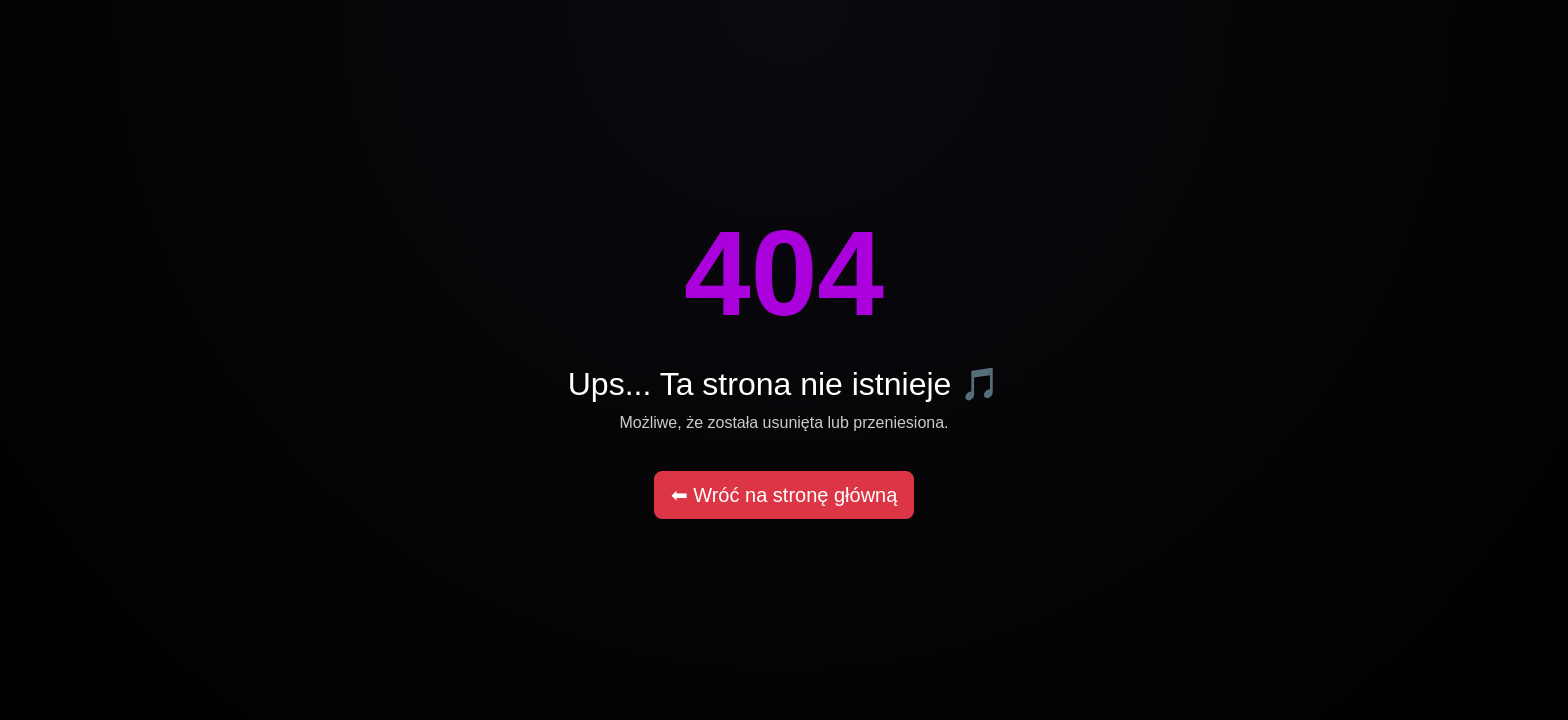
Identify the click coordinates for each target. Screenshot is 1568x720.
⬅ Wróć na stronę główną (784, 495)
